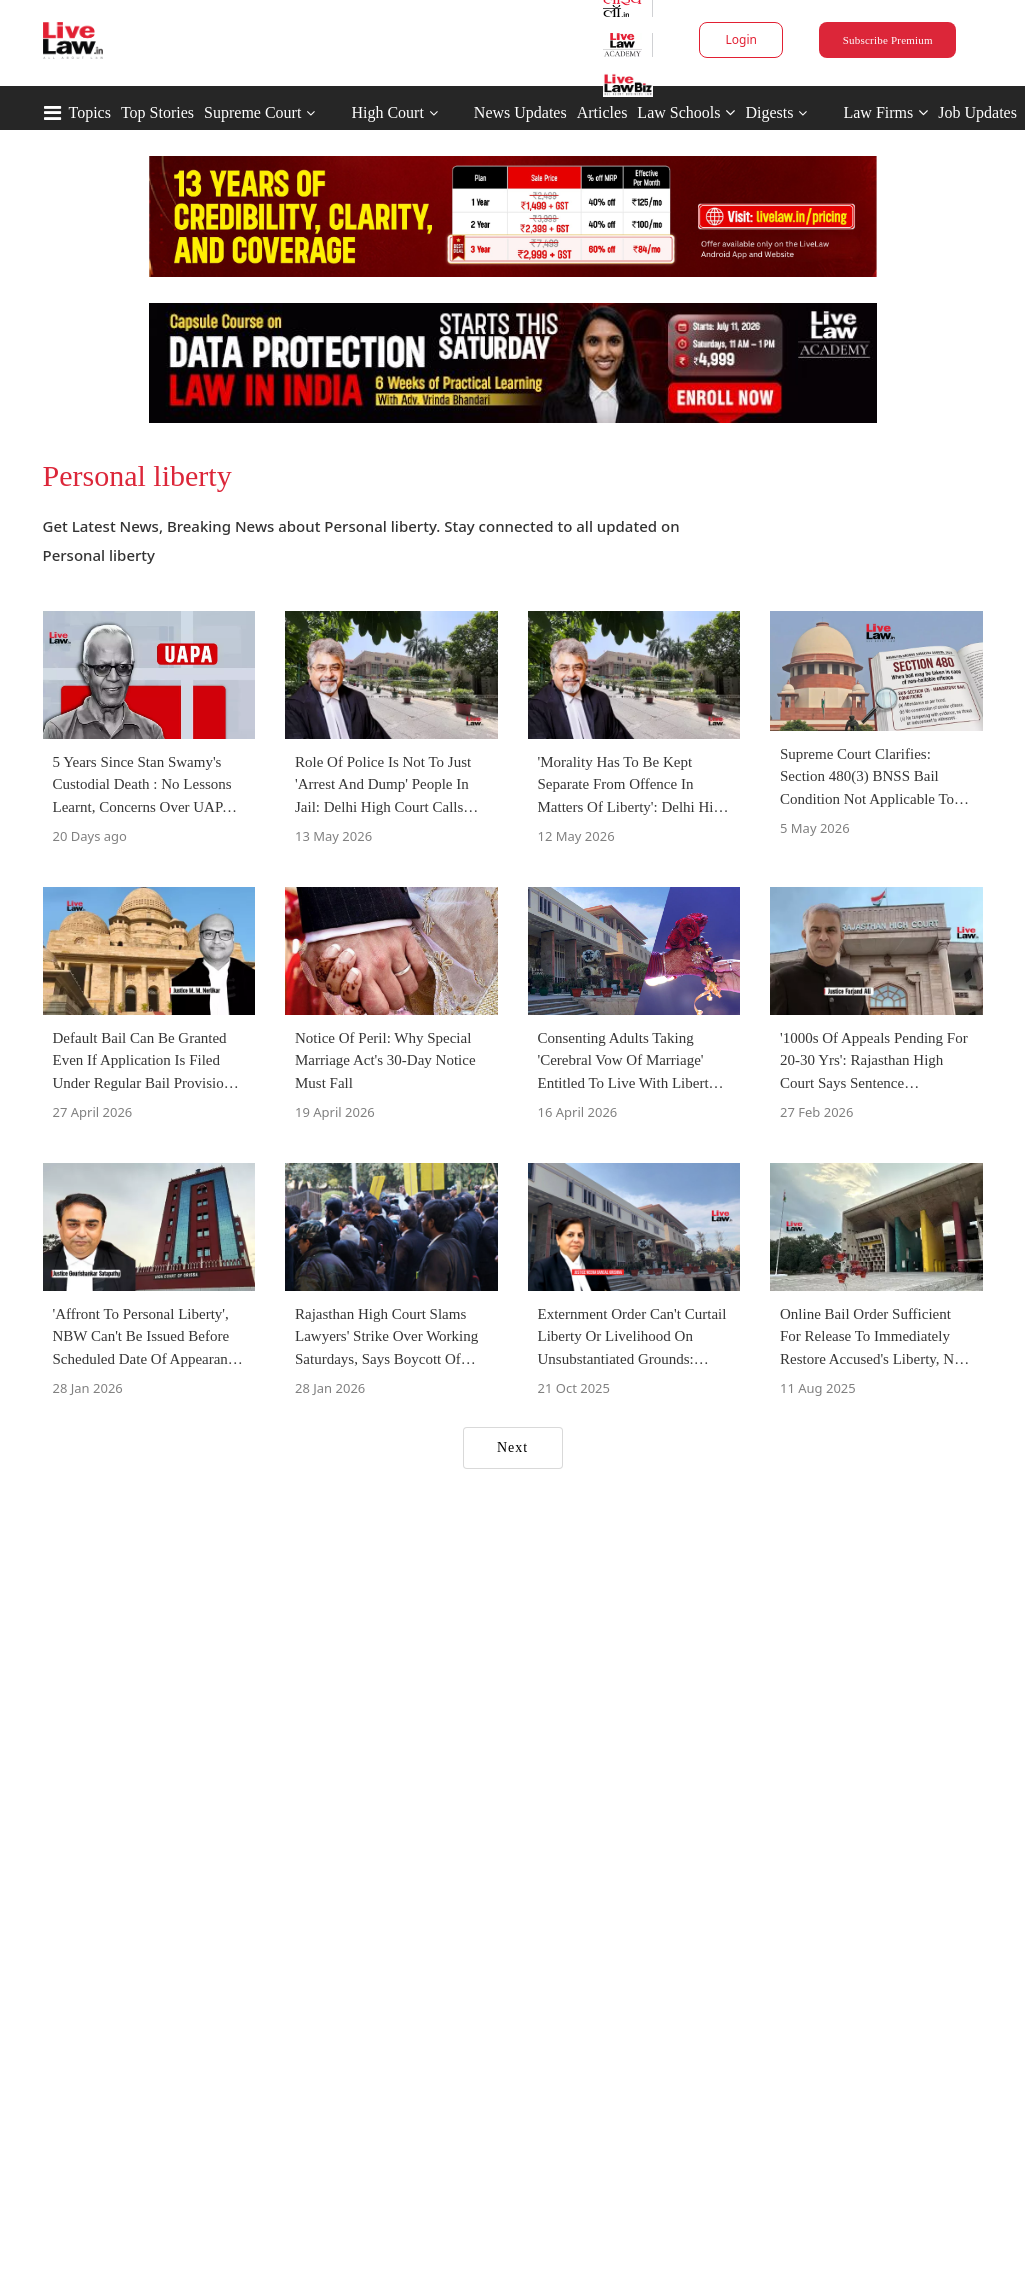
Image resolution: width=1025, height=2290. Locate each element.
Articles (602, 112)
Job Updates (977, 112)
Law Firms (885, 112)
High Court (387, 112)
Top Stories (157, 112)
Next (512, 1447)
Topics (90, 112)
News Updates (520, 112)
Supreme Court (252, 112)
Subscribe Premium (888, 40)
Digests (769, 112)
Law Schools (686, 112)
